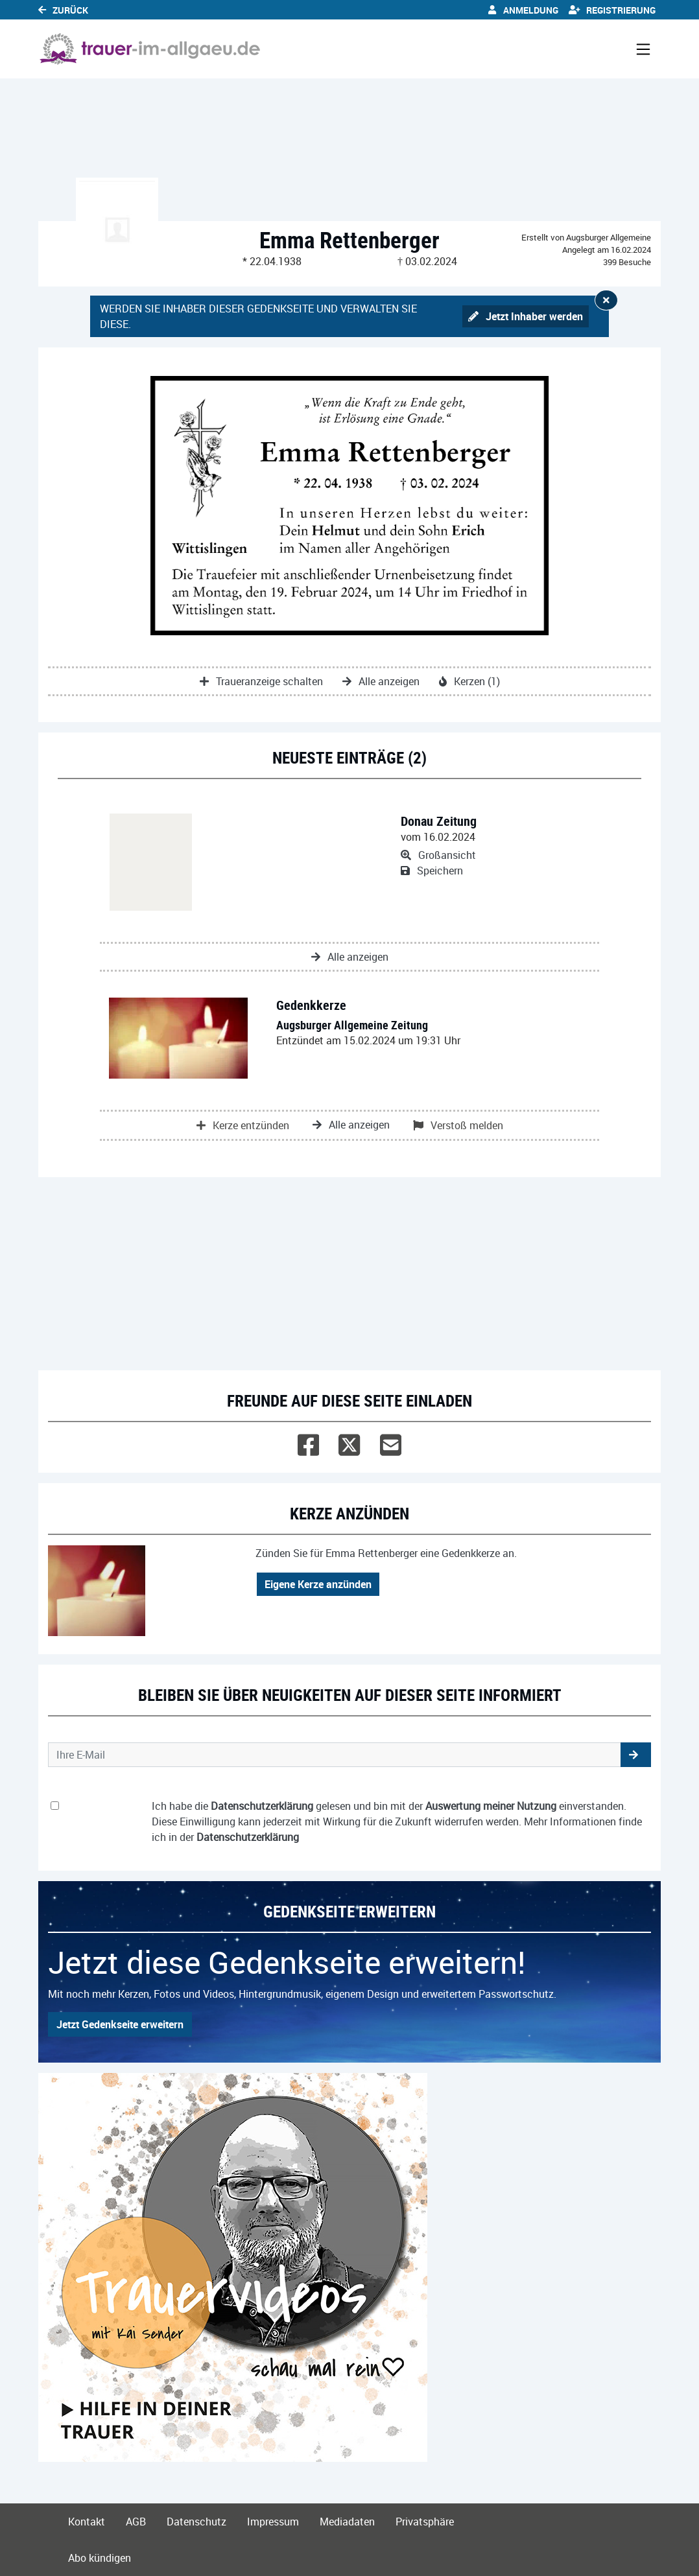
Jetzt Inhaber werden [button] (525, 316)
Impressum (273, 2521)
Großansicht (438, 855)
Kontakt (86, 2521)
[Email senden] (334, 1754)
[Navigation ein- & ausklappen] (643, 49)
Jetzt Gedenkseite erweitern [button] (120, 2024)
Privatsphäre (425, 2521)
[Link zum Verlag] (150, 49)
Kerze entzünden (242, 1125)
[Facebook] (308, 1441)
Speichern (432, 870)
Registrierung (612, 10)
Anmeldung (523, 10)
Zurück (63, 10)
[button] (636, 1754)
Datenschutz (196, 2521)
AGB (136, 2521)
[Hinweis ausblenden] (606, 300)
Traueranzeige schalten (261, 681)
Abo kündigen (99, 2558)
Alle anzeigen (381, 681)
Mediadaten (347, 2521)
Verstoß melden (458, 1125)
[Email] (390, 1441)
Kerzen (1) (469, 681)
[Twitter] (349, 1441)
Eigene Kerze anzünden (318, 1584)
